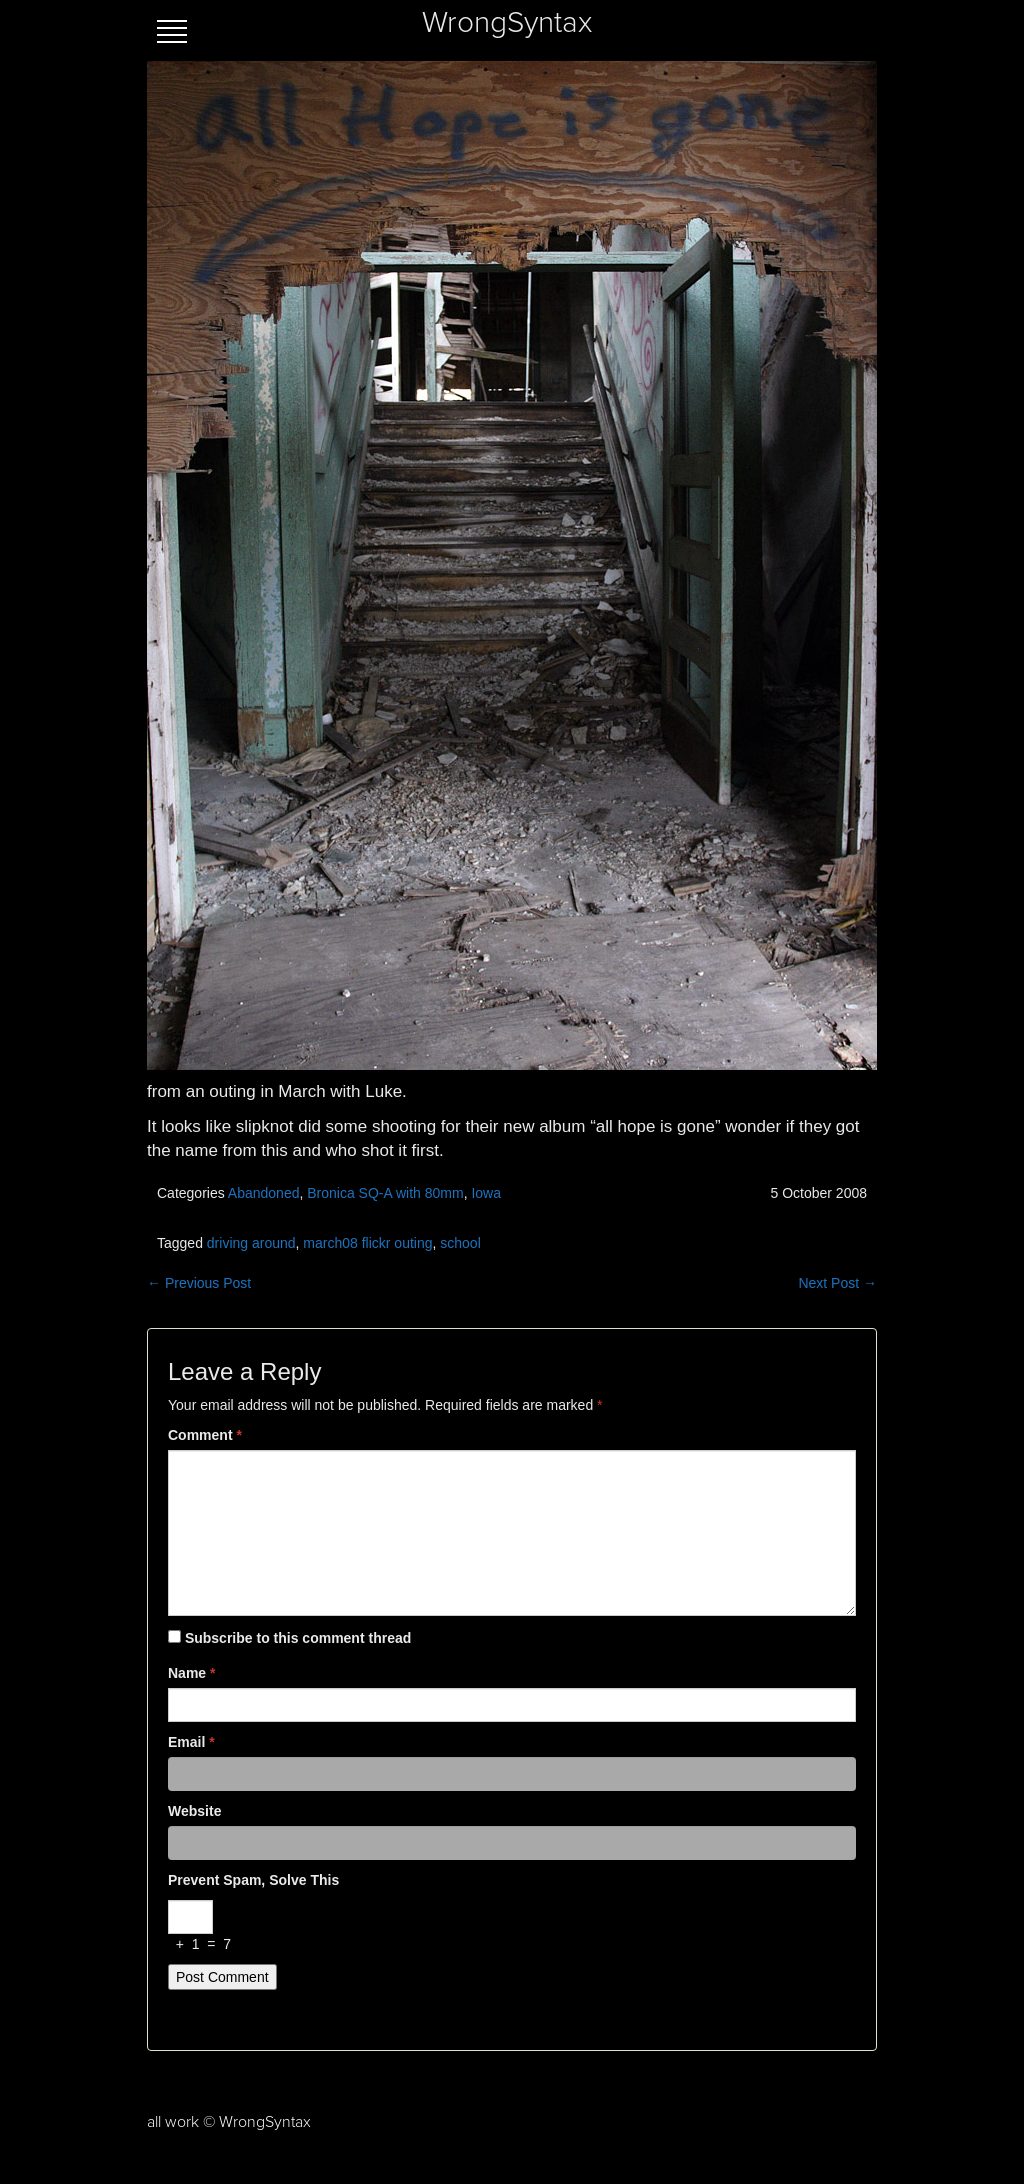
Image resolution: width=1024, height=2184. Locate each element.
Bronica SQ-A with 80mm (385, 1193)
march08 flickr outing (367, 1243)
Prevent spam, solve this (253, 1880)
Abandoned (264, 1193)
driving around (251, 1243)
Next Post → (837, 1283)
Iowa (486, 1193)
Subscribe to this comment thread (298, 1638)
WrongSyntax (507, 23)
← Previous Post (199, 1283)
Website (194, 1811)
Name (191, 1673)
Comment (205, 1435)
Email (191, 1742)
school (460, 1243)
